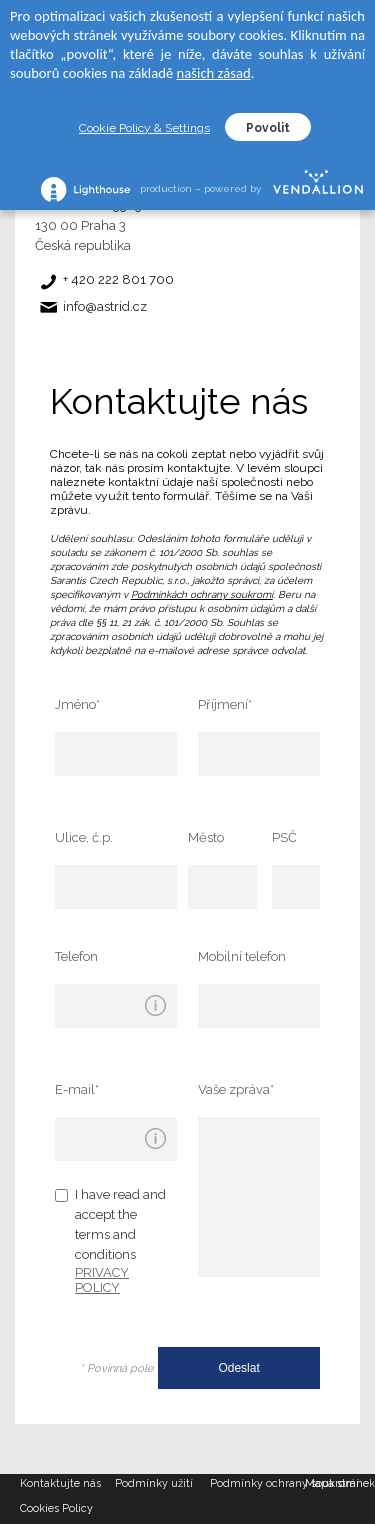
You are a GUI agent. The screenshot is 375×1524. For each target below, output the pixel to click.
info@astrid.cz (105, 306)
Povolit (268, 128)
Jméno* (77, 704)
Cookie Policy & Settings (144, 128)
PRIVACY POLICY (102, 1280)
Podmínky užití (154, 1483)
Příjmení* (225, 704)
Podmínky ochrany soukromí (257, 1483)
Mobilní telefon (242, 956)
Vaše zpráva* (236, 1089)
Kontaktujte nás (60, 1483)
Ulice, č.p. (84, 837)
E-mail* (77, 1089)
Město (206, 837)
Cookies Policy (56, 1508)
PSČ (284, 837)
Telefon (76, 956)
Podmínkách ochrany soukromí (202, 594)
